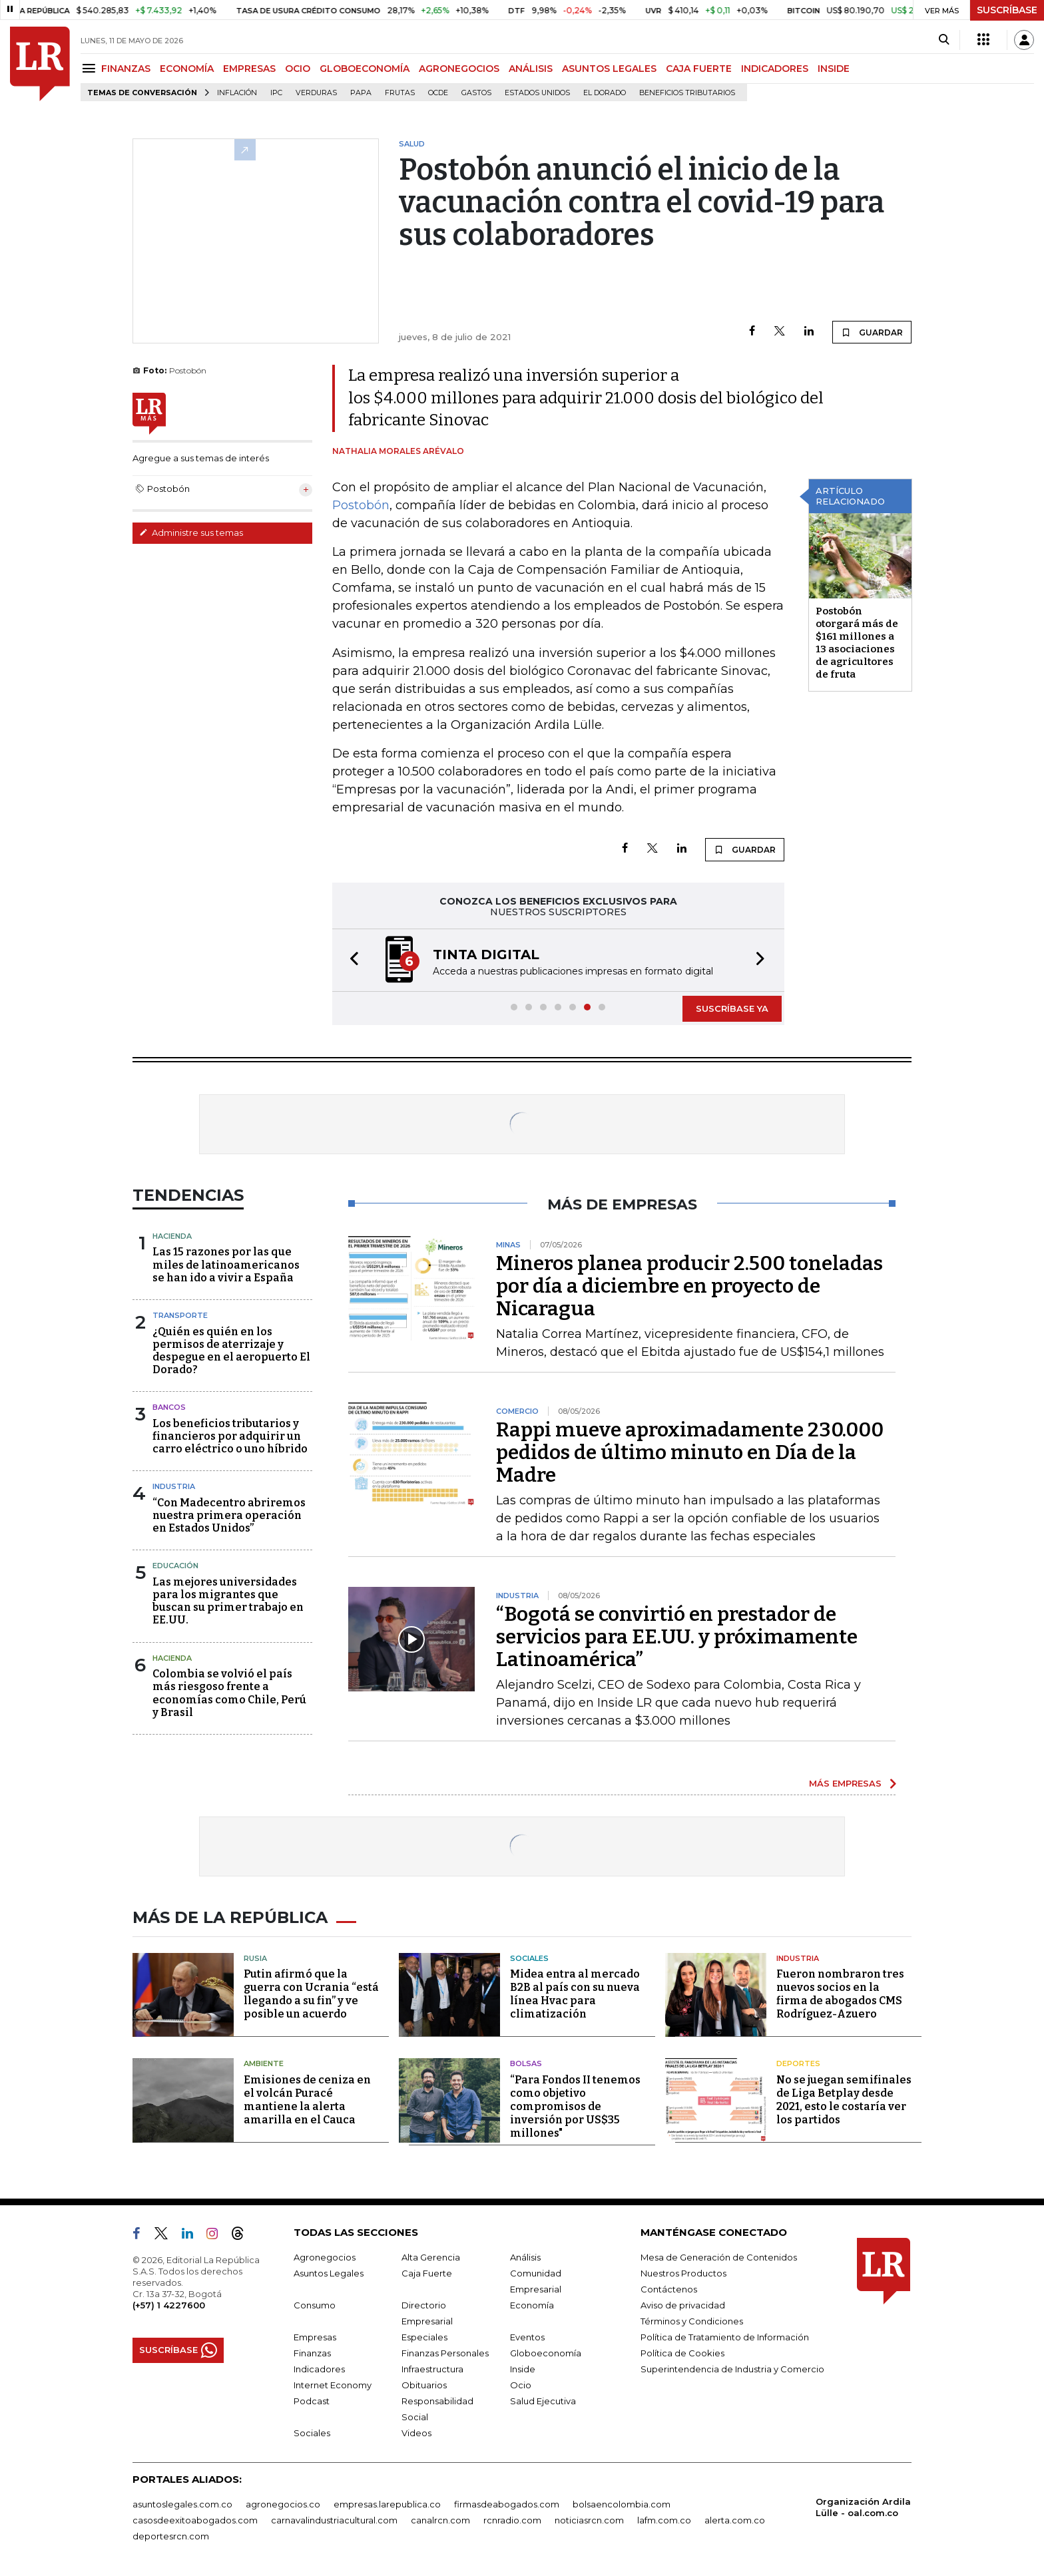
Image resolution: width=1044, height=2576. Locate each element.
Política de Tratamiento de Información (725, 2337)
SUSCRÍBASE (1007, 10)
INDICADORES (774, 69)
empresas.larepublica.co (387, 2504)
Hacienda (172, 1236)
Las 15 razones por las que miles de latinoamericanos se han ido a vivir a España (226, 1264)
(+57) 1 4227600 (168, 2305)
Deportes (798, 2063)
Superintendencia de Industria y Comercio (732, 2369)
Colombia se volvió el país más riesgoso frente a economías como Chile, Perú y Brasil (229, 1693)
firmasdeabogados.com (506, 2504)
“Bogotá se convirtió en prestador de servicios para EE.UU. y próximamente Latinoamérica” (677, 1636)
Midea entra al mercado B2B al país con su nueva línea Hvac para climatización (575, 1994)
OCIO (297, 69)
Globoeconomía (545, 2353)
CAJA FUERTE (699, 69)
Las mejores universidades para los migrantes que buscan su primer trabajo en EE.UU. (228, 1601)
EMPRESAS (249, 69)
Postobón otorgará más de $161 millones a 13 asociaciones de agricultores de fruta (857, 642)
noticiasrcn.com (589, 2520)
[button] (350, 960)
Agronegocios (325, 2257)
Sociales (529, 1958)
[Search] (944, 40)
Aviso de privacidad (683, 2305)
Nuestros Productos (683, 2273)
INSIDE (834, 69)
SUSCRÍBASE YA (732, 1008)
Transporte (180, 1315)
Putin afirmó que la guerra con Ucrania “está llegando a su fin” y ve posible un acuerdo (311, 1994)
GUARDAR (872, 332)
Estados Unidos (537, 93)
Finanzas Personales (445, 2353)
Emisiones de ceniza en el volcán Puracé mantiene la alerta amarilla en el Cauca (307, 2099)
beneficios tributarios (687, 93)
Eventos (527, 2337)
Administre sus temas (191, 532)
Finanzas (312, 2353)
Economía (532, 2305)
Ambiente (264, 2063)
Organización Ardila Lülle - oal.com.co (863, 2507)
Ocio (520, 2385)
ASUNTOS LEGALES (609, 69)
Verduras (316, 93)
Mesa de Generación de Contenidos (719, 2257)
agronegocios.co (283, 2504)
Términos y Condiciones (692, 2321)
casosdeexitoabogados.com (195, 2520)
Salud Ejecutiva (543, 2401)
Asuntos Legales (329, 2273)
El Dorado (604, 93)
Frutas (400, 93)
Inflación (237, 93)
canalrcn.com (440, 2520)
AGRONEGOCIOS (459, 69)
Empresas (315, 2337)
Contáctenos (669, 2289)
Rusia (255, 1958)
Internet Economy (333, 2385)
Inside (522, 2369)
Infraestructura (432, 2369)
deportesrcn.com (170, 2536)
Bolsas (526, 2063)
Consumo (315, 2305)
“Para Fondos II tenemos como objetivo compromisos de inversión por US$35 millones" (575, 2106)
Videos (416, 2433)
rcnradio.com (512, 2520)
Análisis (525, 2257)
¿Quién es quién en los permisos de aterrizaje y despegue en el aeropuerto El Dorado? (231, 1351)
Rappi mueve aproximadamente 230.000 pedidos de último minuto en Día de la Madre (690, 1452)
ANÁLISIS (531, 69)
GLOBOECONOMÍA (364, 69)
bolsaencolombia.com (621, 2504)
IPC (276, 93)
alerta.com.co (734, 2520)
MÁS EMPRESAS (845, 1783)
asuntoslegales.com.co (182, 2504)
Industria (173, 1486)
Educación (175, 1565)
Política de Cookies (682, 2353)
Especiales (424, 2337)
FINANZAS (125, 69)
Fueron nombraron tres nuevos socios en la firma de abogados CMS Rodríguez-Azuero (840, 1994)
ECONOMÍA (187, 69)
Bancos (169, 1407)
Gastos (476, 93)
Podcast (312, 2401)
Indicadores (319, 2369)
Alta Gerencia (430, 2257)
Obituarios (424, 2385)
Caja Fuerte (426, 2273)
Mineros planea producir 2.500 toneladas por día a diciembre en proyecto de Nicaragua (689, 1286)
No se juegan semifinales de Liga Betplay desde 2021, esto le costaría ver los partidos (844, 2099)
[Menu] (91, 68)
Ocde (438, 93)
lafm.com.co (664, 2520)
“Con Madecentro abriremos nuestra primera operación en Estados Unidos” (229, 1515)
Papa (361, 93)
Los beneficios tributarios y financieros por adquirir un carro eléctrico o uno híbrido (230, 1436)
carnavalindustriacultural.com (334, 2520)
